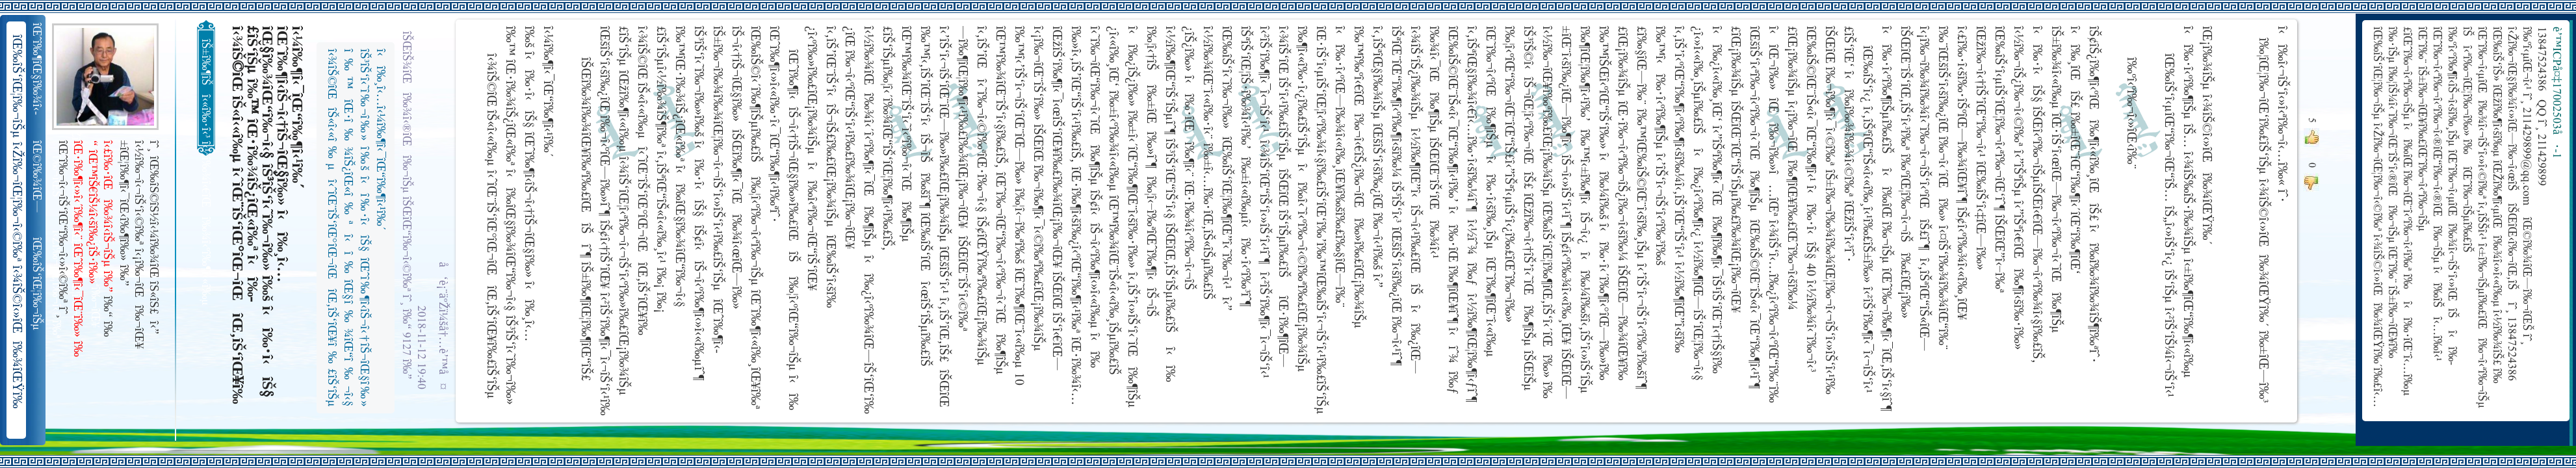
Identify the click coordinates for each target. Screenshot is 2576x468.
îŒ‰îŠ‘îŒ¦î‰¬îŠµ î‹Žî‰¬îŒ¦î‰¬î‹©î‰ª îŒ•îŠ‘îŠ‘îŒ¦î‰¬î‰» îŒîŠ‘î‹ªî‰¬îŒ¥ (38, 284)
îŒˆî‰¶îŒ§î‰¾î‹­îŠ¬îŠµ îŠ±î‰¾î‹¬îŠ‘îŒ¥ (38, 69)
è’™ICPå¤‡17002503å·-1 (2556, 93)
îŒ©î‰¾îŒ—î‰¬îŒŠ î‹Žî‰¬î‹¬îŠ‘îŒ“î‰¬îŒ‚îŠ (38, 177)
